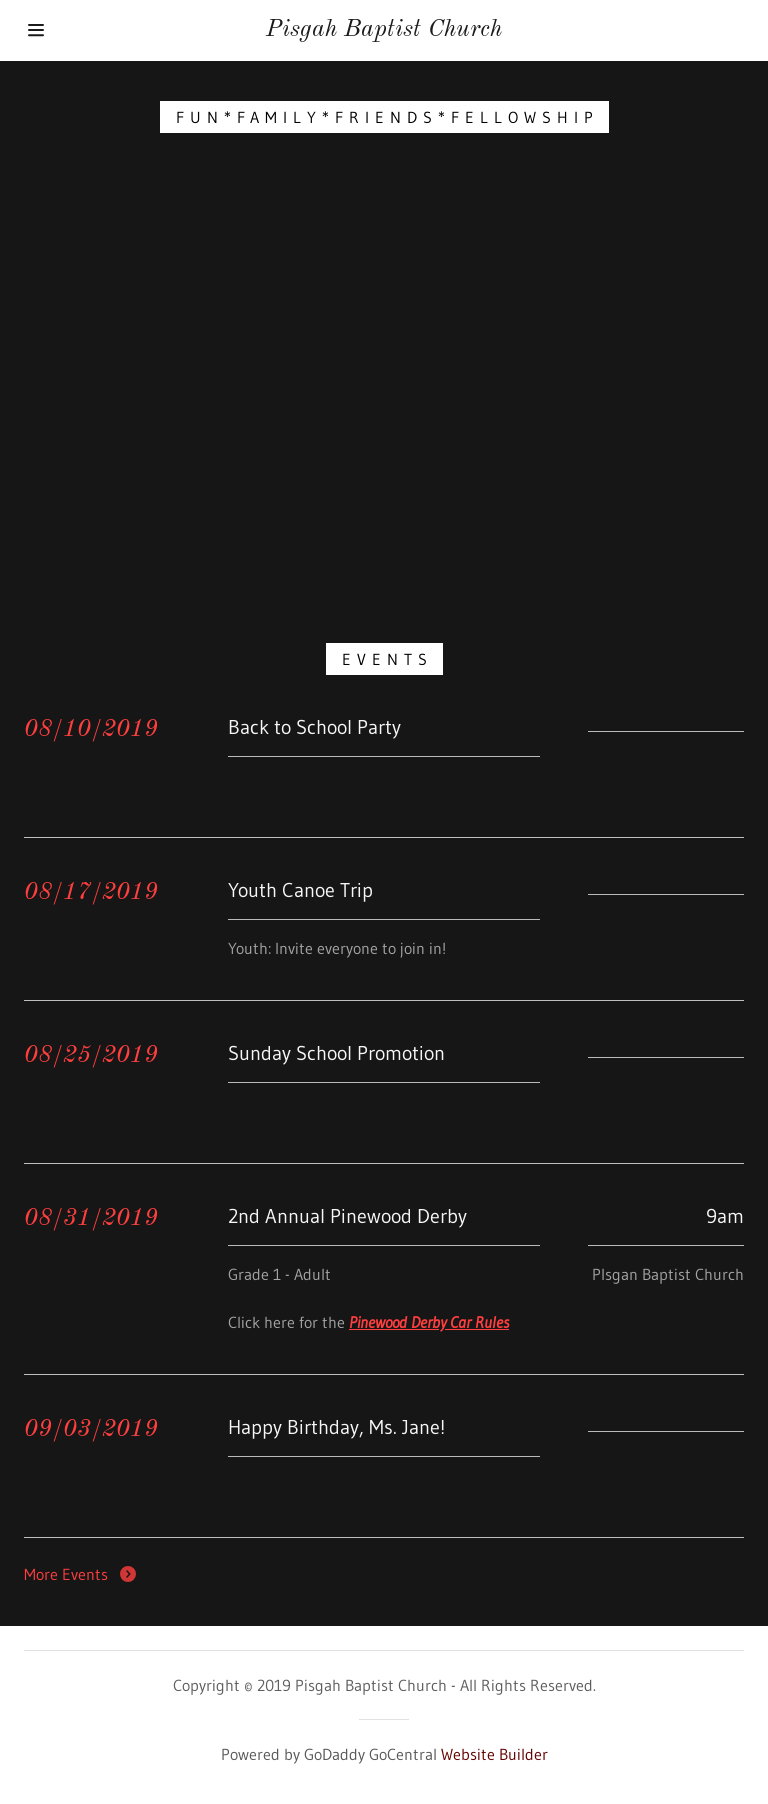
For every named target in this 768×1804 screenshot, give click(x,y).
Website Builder (494, 1754)
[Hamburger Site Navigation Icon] (78, 30)
